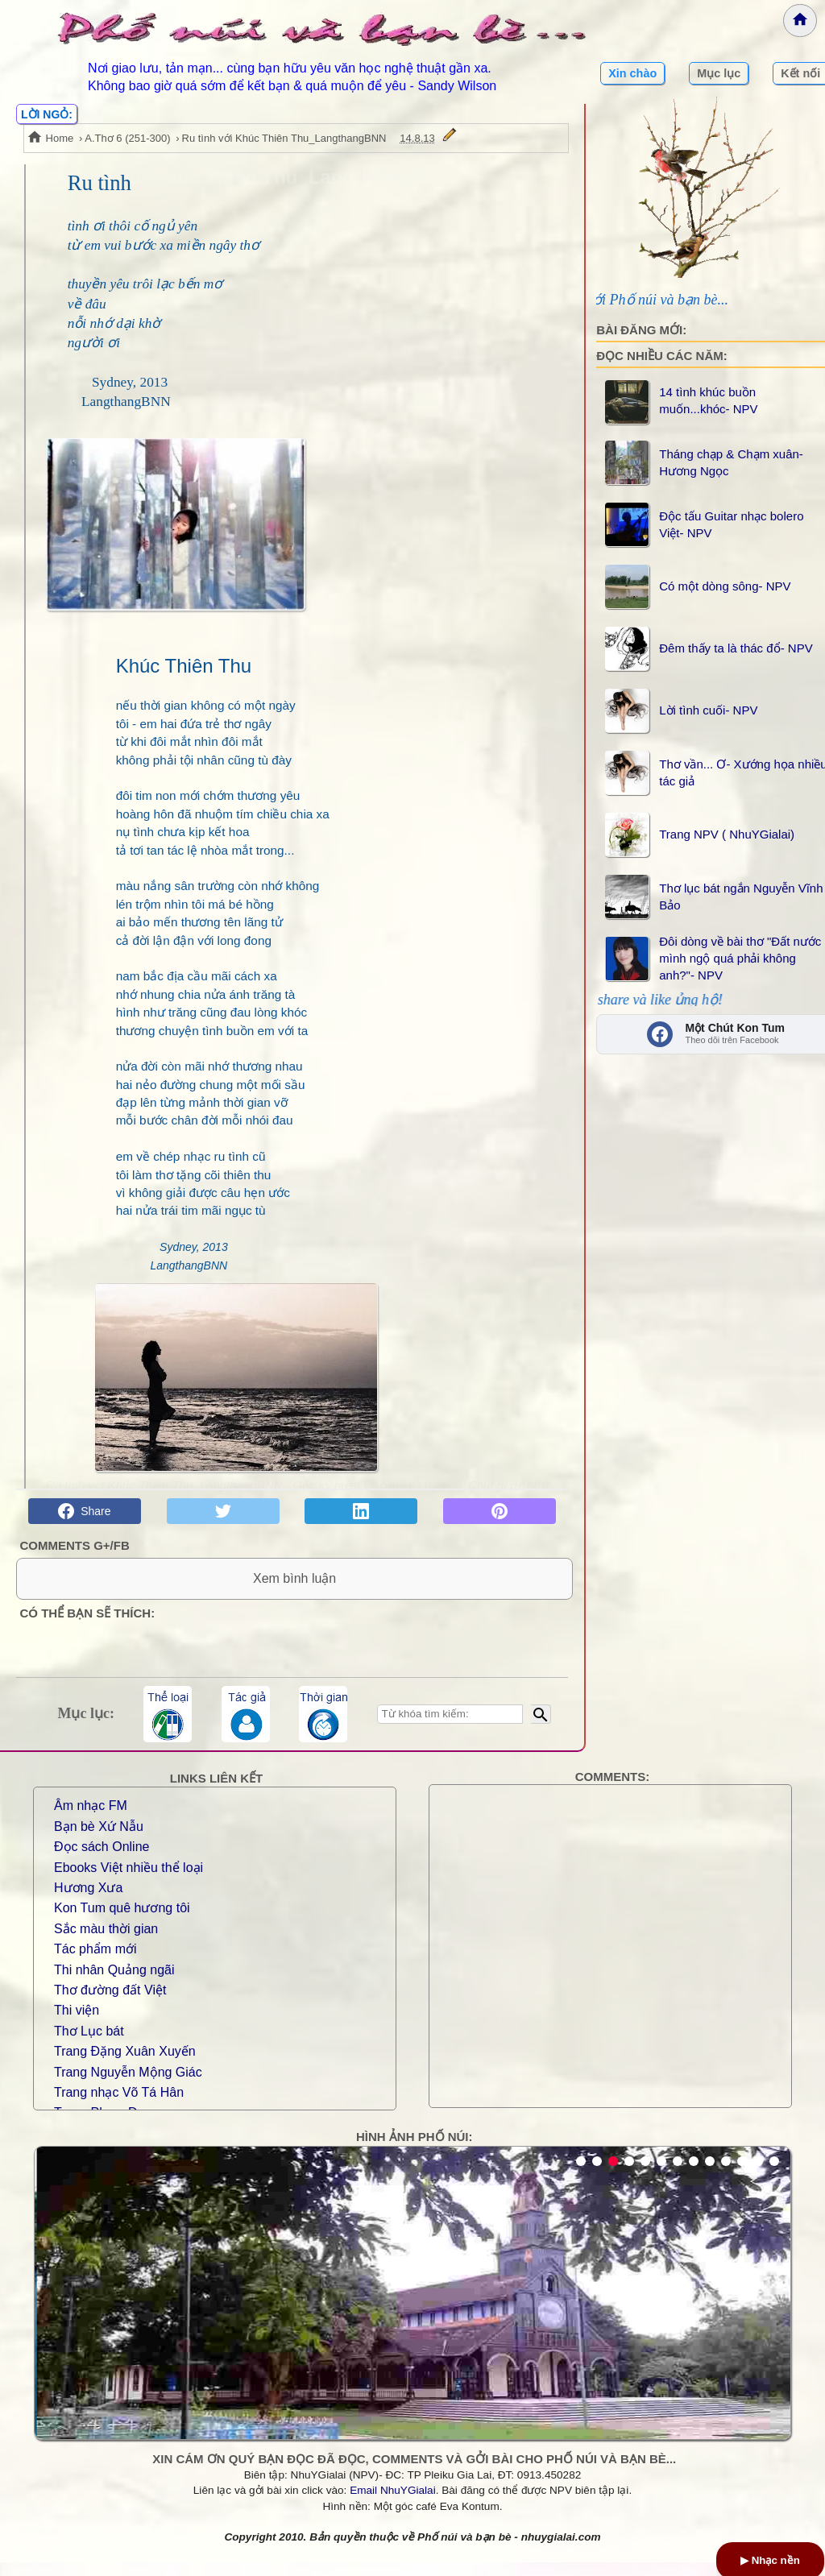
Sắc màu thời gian (106, 1942)
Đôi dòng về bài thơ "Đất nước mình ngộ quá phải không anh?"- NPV (740, 958)
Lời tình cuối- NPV (708, 710)
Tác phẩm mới (95, 1962)
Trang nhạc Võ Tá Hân (119, 2106)
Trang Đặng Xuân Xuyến (125, 2065)
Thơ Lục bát (89, 2045)
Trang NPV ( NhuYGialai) (726, 834)
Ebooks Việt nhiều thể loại (128, 1881)
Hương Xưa (88, 1901)
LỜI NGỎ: (47, 114)
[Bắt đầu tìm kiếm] (541, 1727)
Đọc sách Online (102, 1860)
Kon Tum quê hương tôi (122, 1921)
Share (84, 1511)
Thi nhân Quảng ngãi (114, 1983)
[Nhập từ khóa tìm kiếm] (450, 1727)
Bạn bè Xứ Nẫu (98, 1840)
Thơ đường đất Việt (110, 2004)
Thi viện (76, 2024)
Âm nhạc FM (90, 1819)
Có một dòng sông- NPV (724, 586)
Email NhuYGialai (393, 2504)
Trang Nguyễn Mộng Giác (128, 2085)
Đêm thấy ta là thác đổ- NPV (735, 648)
